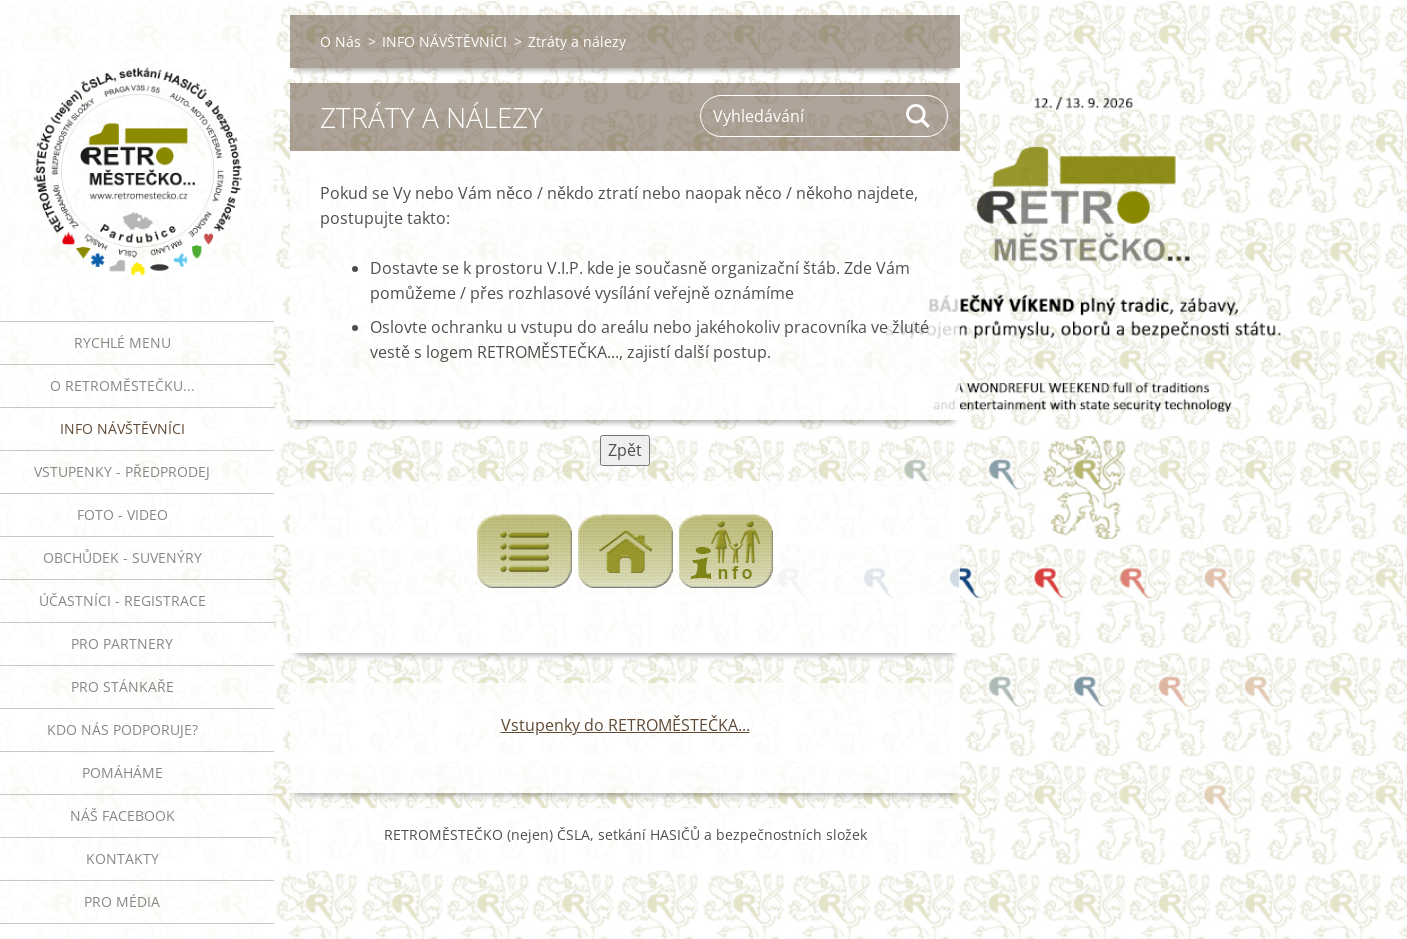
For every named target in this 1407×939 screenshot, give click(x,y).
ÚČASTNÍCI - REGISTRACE (122, 600)
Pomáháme (122, 772)
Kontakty (122, 858)
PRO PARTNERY (122, 643)
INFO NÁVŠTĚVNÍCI (122, 428)
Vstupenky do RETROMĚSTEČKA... (625, 725)
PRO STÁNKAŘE (122, 686)
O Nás (340, 41)
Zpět (625, 450)
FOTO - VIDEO (122, 514)
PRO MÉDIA (122, 901)
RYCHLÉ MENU (122, 342)
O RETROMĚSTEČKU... (122, 385)
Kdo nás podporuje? (122, 729)
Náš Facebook (122, 815)
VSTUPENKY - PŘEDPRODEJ (122, 471)
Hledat (919, 116)
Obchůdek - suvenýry (122, 557)
